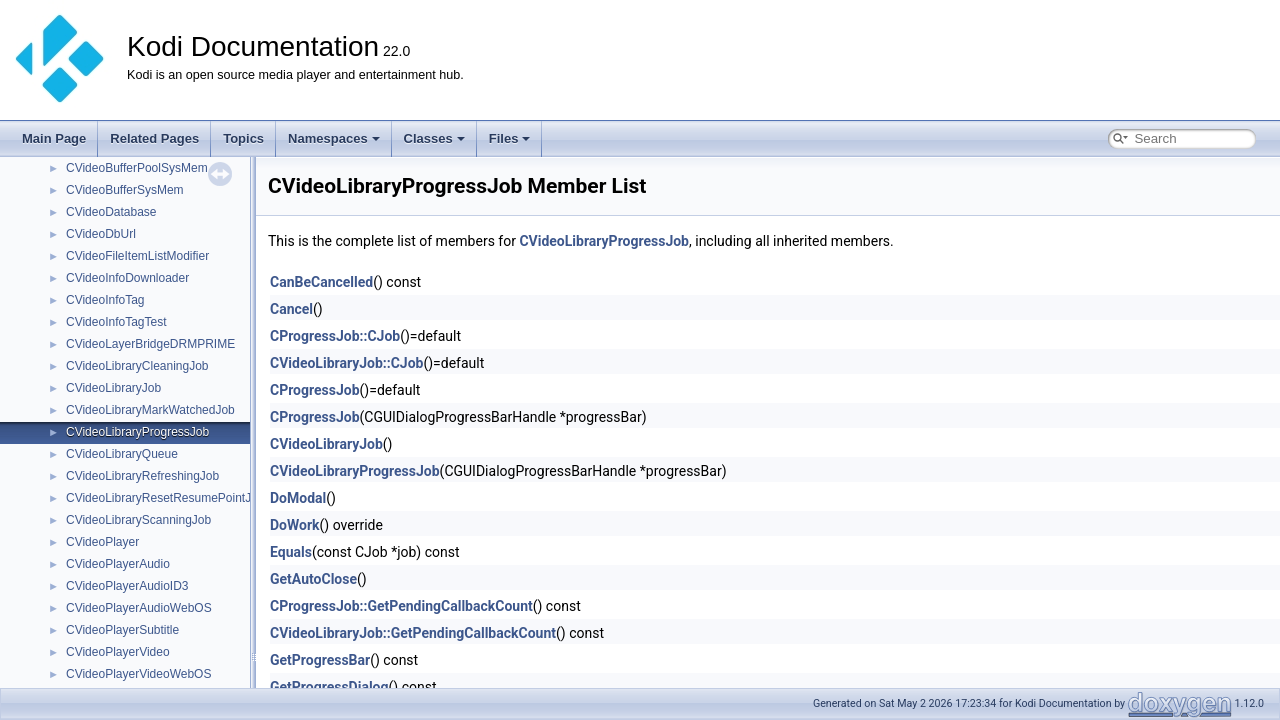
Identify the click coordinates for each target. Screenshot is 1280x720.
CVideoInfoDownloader (127, 278)
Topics (243, 138)
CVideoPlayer (102, 542)
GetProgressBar (320, 660)
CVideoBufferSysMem (125, 190)
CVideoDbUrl (101, 234)
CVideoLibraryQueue (122, 454)
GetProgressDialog (329, 687)
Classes (434, 138)
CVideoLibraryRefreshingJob (142, 476)
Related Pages (154, 138)
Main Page (54, 138)
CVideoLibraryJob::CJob (346, 363)
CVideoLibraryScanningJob (138, 520)
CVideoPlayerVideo (118, 652)
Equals (291, 552)
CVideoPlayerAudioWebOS (139, 608)
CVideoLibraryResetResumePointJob (165, 498)
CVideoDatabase (111, 212)
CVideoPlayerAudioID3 (127, 586)
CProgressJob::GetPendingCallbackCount (401, 606)
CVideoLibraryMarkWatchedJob (150, 410)
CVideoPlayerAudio (118, 564)
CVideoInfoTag (105, 300)
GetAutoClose (313, 579)
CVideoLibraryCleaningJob (137, 366)
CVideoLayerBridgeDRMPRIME (150, 344)
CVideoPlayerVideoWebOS (138, 674)
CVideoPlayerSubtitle (122, 630)
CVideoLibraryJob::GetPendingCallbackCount (413, 633)
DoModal (298, 498)
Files (510, 138)
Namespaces (334, 138)
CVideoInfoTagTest (116, 322)
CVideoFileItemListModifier (137, 256)
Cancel (291, 309)
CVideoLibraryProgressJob (137, 432)
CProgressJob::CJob (335, 336)
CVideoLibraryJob (113, 388)
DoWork (295, 525)
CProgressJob (315, 390)
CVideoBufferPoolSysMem (137, 168)
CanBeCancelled (321, 282)
